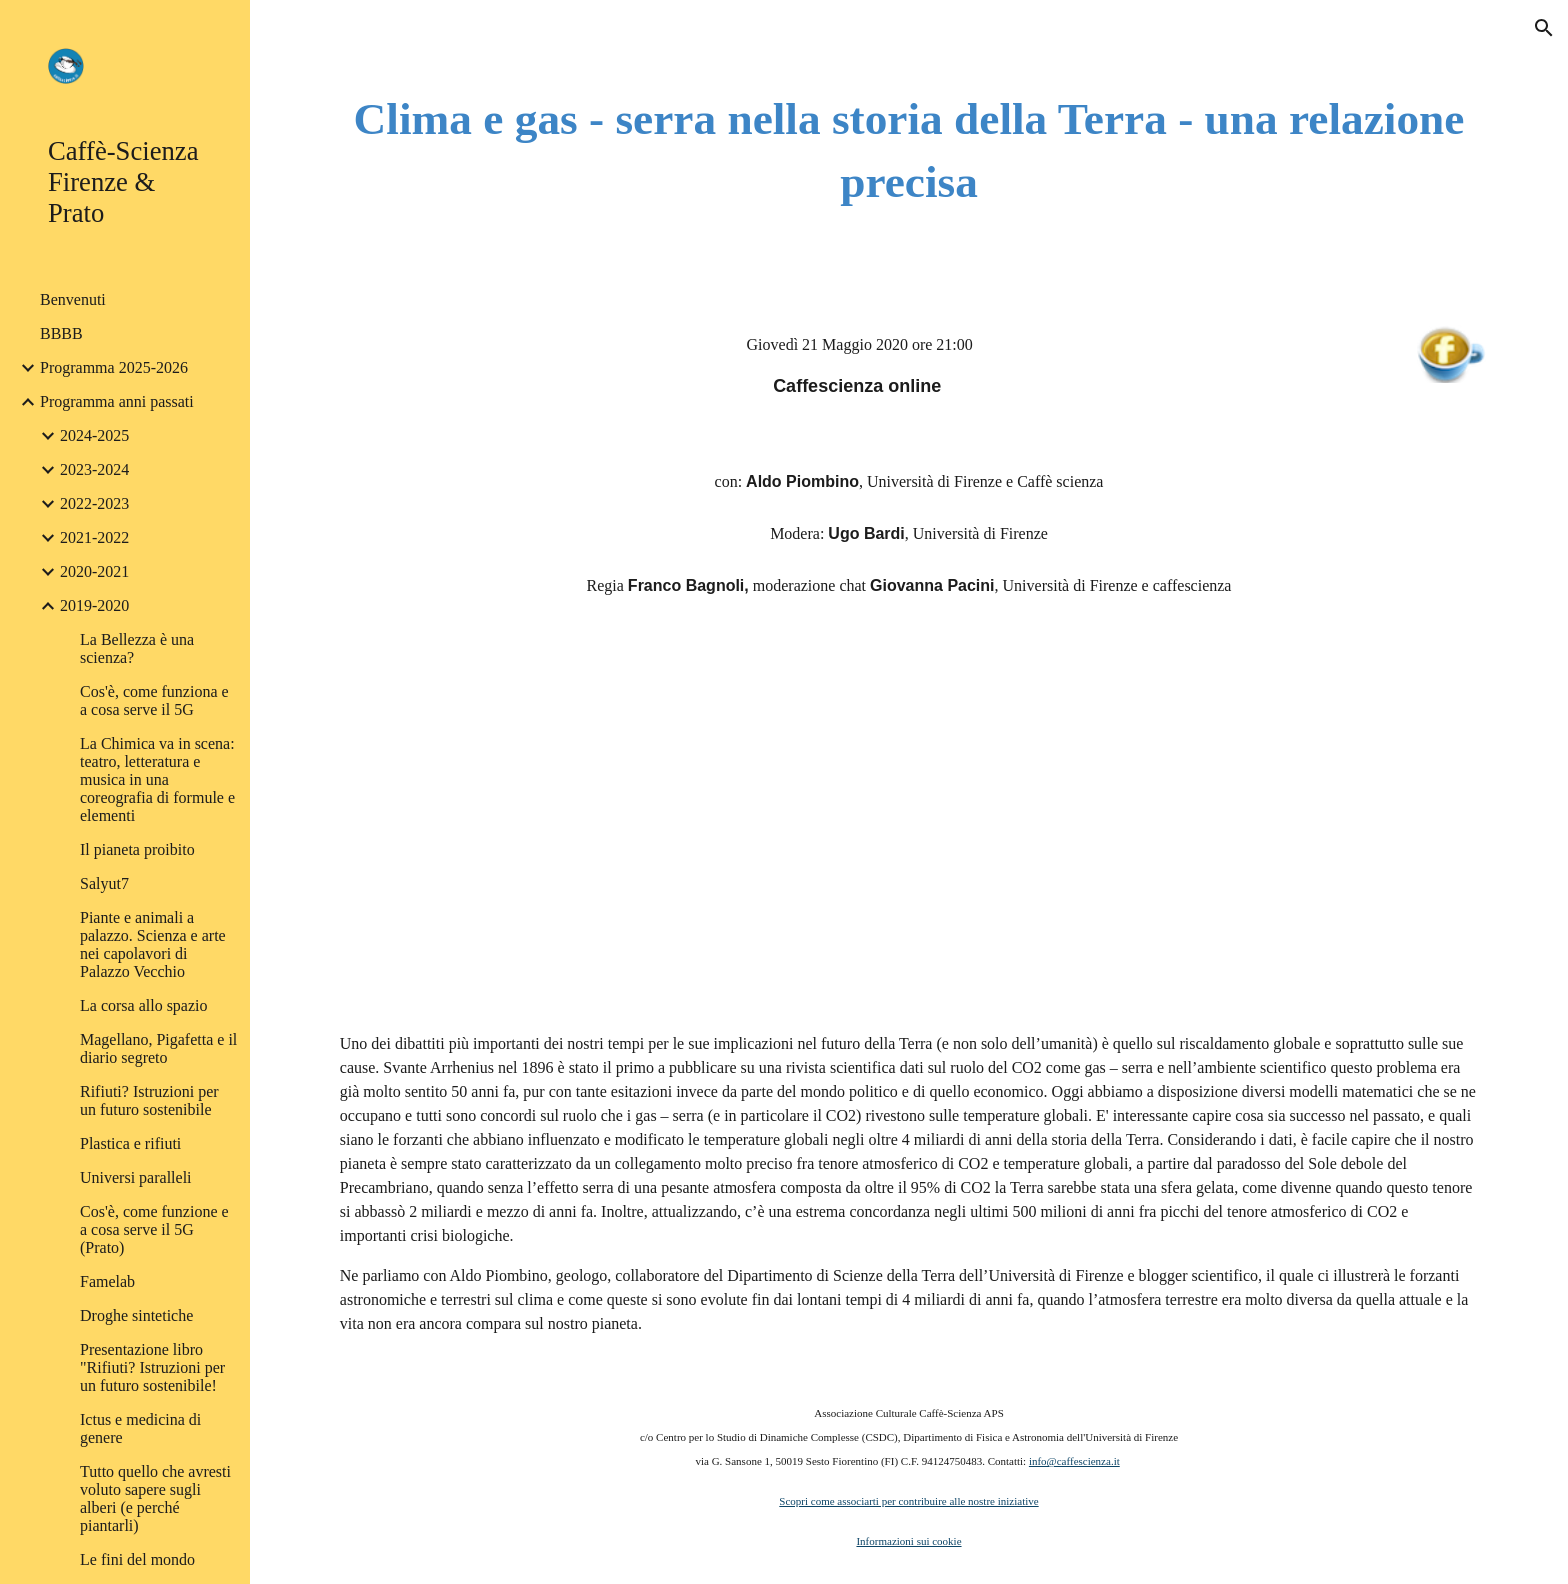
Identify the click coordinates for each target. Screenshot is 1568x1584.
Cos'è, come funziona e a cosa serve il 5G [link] (154, 700)
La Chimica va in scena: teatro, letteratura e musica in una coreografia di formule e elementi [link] (157, 779)
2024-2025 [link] (94, 435)
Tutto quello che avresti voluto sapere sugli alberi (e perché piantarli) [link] (155, 1498)
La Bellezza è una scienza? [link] (137, 648)
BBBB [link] (61, 333)
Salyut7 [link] (104, 883)
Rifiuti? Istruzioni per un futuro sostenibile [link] (149, 1100)
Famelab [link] (107, 1281)
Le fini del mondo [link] (137, 1559)
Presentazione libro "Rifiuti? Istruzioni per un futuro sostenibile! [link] (152, 1367)
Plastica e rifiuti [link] (130, 1143)
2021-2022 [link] (94, 537)
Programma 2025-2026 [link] (114, 367)
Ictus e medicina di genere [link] (140, 1428)
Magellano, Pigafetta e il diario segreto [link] (158, 1048)
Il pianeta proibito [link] (137, 849)
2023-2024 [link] (94, 469)
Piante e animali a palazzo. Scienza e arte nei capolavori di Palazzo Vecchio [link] (153, 944)
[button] (1544, 28)
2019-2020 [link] (94, 605)
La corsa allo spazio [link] (144, 1005)
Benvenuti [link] (73, 299)
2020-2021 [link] (94, 571)
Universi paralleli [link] (136, 1177)
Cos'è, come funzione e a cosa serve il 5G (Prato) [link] (154, 1229)
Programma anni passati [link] (117, 401)
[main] (909, 150)
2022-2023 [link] (94, 503)
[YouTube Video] (909, 818)
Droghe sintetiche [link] (136, 1315)
